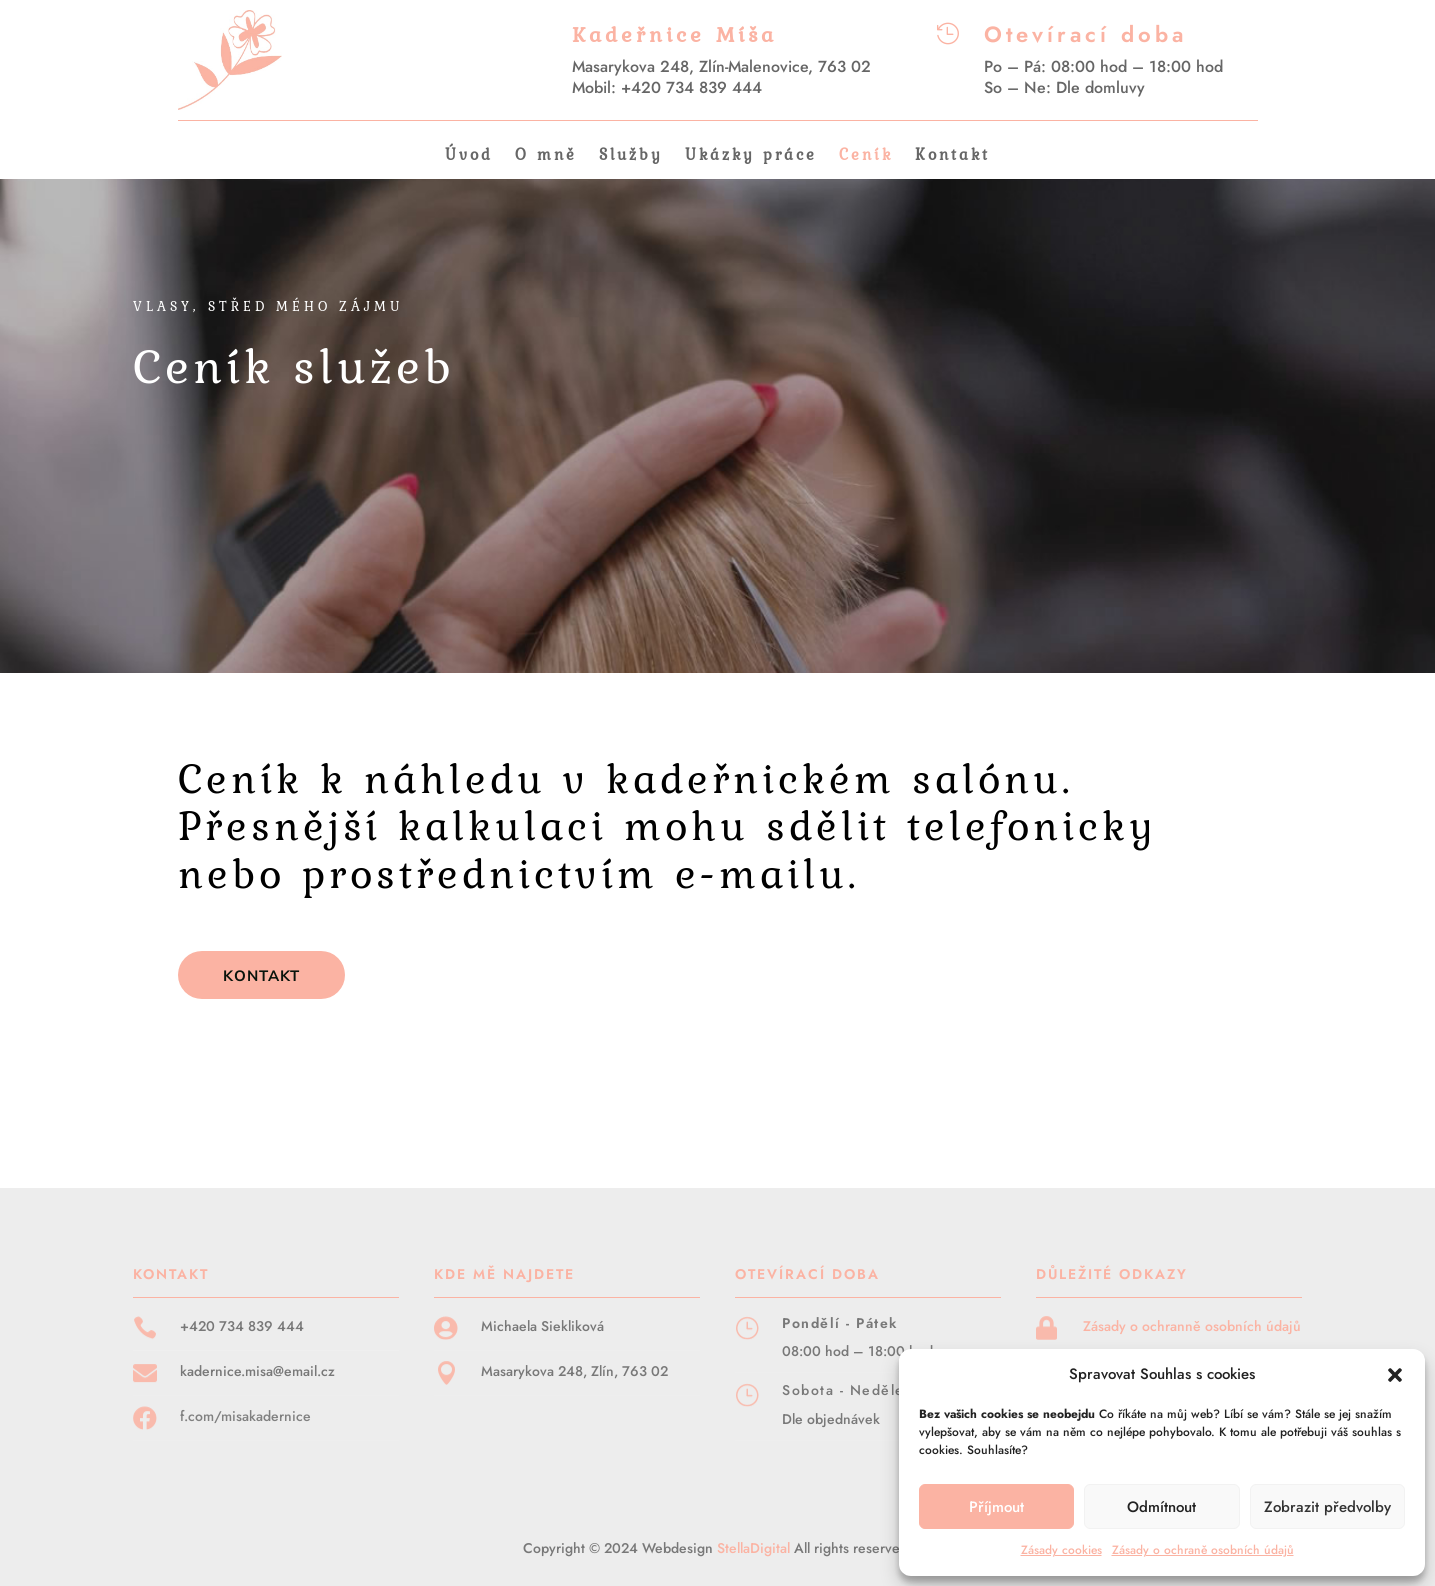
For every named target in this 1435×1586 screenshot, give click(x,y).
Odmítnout (1161, 1507)
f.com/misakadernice (245, 1416)
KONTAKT (261, 975)
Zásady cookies (1061, 1550)
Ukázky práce (751, 156)
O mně (546, 156)
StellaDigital (755, 1548)
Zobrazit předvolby (1327, 1507)
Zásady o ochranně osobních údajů (1192, 1326)
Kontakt (952, 156)
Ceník (866, 156)
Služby (631, 156)
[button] (1395, 1375)
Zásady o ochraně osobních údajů (1203, 1550)
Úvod (469, 156)
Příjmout (996, 1507)
